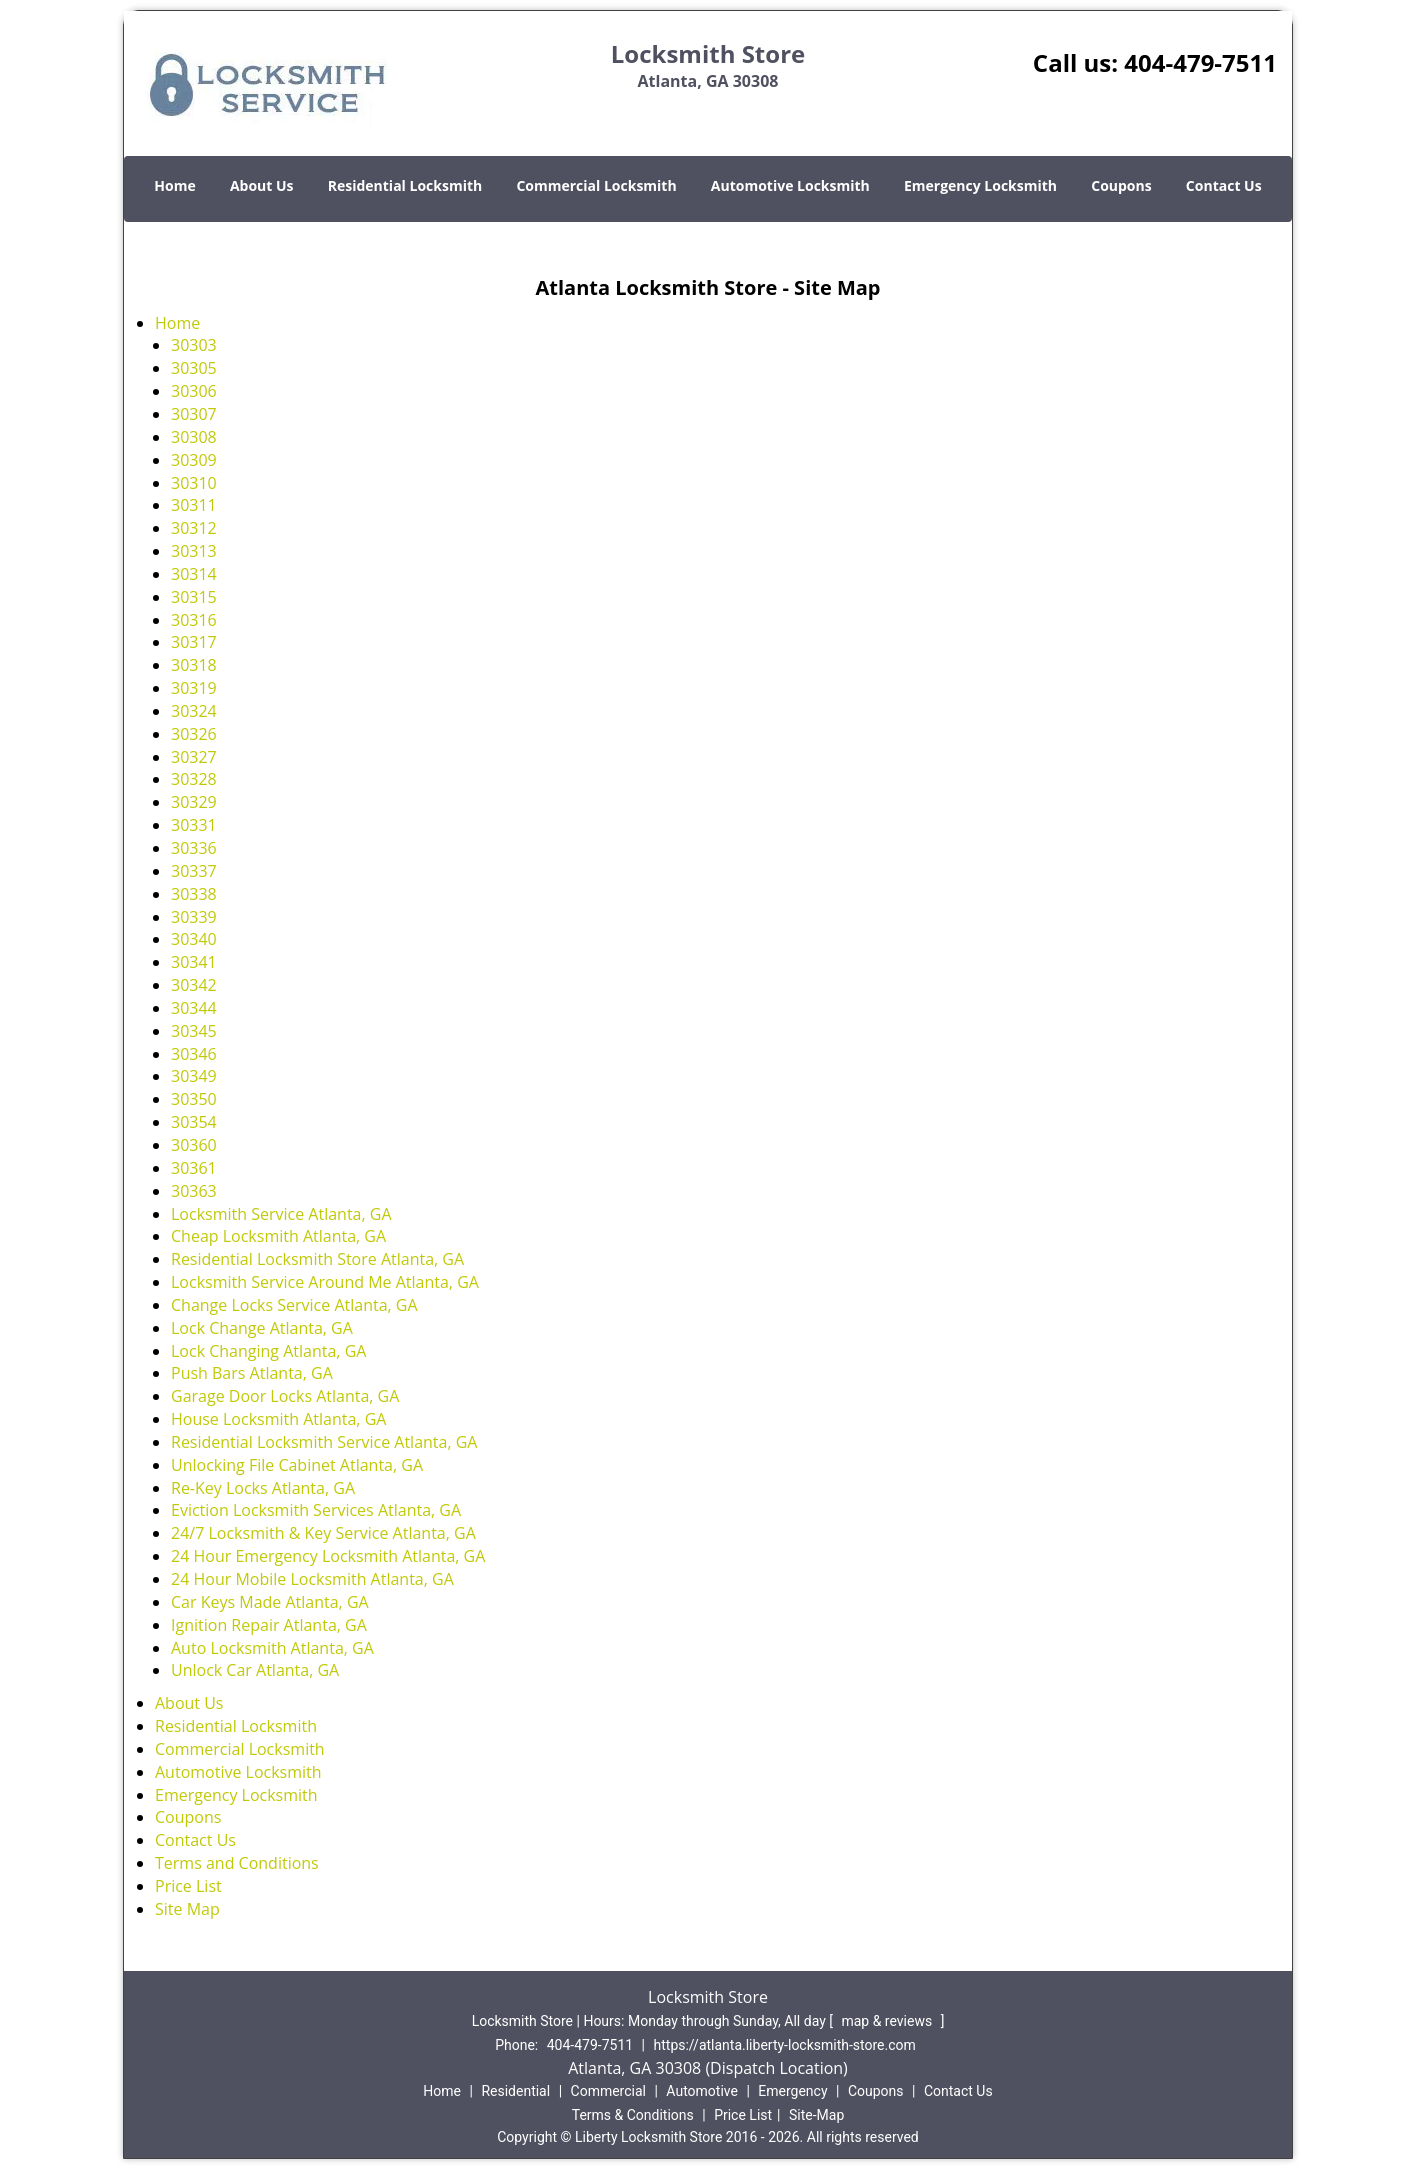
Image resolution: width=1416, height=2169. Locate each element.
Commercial (608, 2091)
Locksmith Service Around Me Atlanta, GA (325, 1282)
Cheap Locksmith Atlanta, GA (278, 1236)
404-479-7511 (1200, 62)
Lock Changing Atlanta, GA (268, 1351)
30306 (194, 391)
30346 (194, 1054)
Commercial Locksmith (596, 185)
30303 (194, 345)
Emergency (792, 2091)
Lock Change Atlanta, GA (262, 1328)
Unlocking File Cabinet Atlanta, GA (297, 1465)
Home (174, 185)
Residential (515, 2091)
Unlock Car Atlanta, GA (255, 1670)
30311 (194, 505)
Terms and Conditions (237, 1863)
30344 (194, 1008)
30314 (194, 574)
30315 (194, 597)
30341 (194, 962)
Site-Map (816, 2115)
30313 (194, 551)
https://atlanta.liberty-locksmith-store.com (785, 2045)
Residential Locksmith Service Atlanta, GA (324, 1442)
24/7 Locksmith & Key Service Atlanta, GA (323, 1533)
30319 (194, 688)
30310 (194, 483)
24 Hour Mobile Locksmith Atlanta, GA (312, 1579)
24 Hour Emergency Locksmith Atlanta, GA (328, 1556)
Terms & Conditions (633, 2115)
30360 (194, 1145)
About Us (262, 185)
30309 (194, 460)
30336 (194, 848)
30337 (194, 871)
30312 (194, 528)
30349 (194, 1076)
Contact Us (1224, 185)
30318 (194, 665)
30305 (194, 368)
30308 (194, 437)
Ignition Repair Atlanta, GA (269, 1625)
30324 (194, 711)
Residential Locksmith (405, 185)
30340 (194, 939)
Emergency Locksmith (980, 185)
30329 (194, 802)
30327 (194, 757)
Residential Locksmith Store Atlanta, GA (317, 1259)
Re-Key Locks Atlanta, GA (263, 1488)
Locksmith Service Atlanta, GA (281, 1214)
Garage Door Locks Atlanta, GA (285, 1396)
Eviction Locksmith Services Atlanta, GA (316, 1510)
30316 (194, 620)
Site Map (187, 1909)
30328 (194, 779)
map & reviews (888, 2021)
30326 (194, 734)
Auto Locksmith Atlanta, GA (272, 1648)
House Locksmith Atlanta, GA (278, 1419)
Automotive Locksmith (790, 185)
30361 (194, 1168)
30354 (194, 1122)
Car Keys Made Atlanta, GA (270, 1602)
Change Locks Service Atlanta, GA (294, 1305)
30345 (194, 1031)
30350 (194, 1099)
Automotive (702, 2091)
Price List (188, 1886)
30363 (194, 1191)
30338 (194, 894)
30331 (194, 825)
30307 (194, 414)
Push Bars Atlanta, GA (252, 1373)
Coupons (1121, 185)
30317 (194, 642)
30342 (194, 985)
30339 (194, 917)
